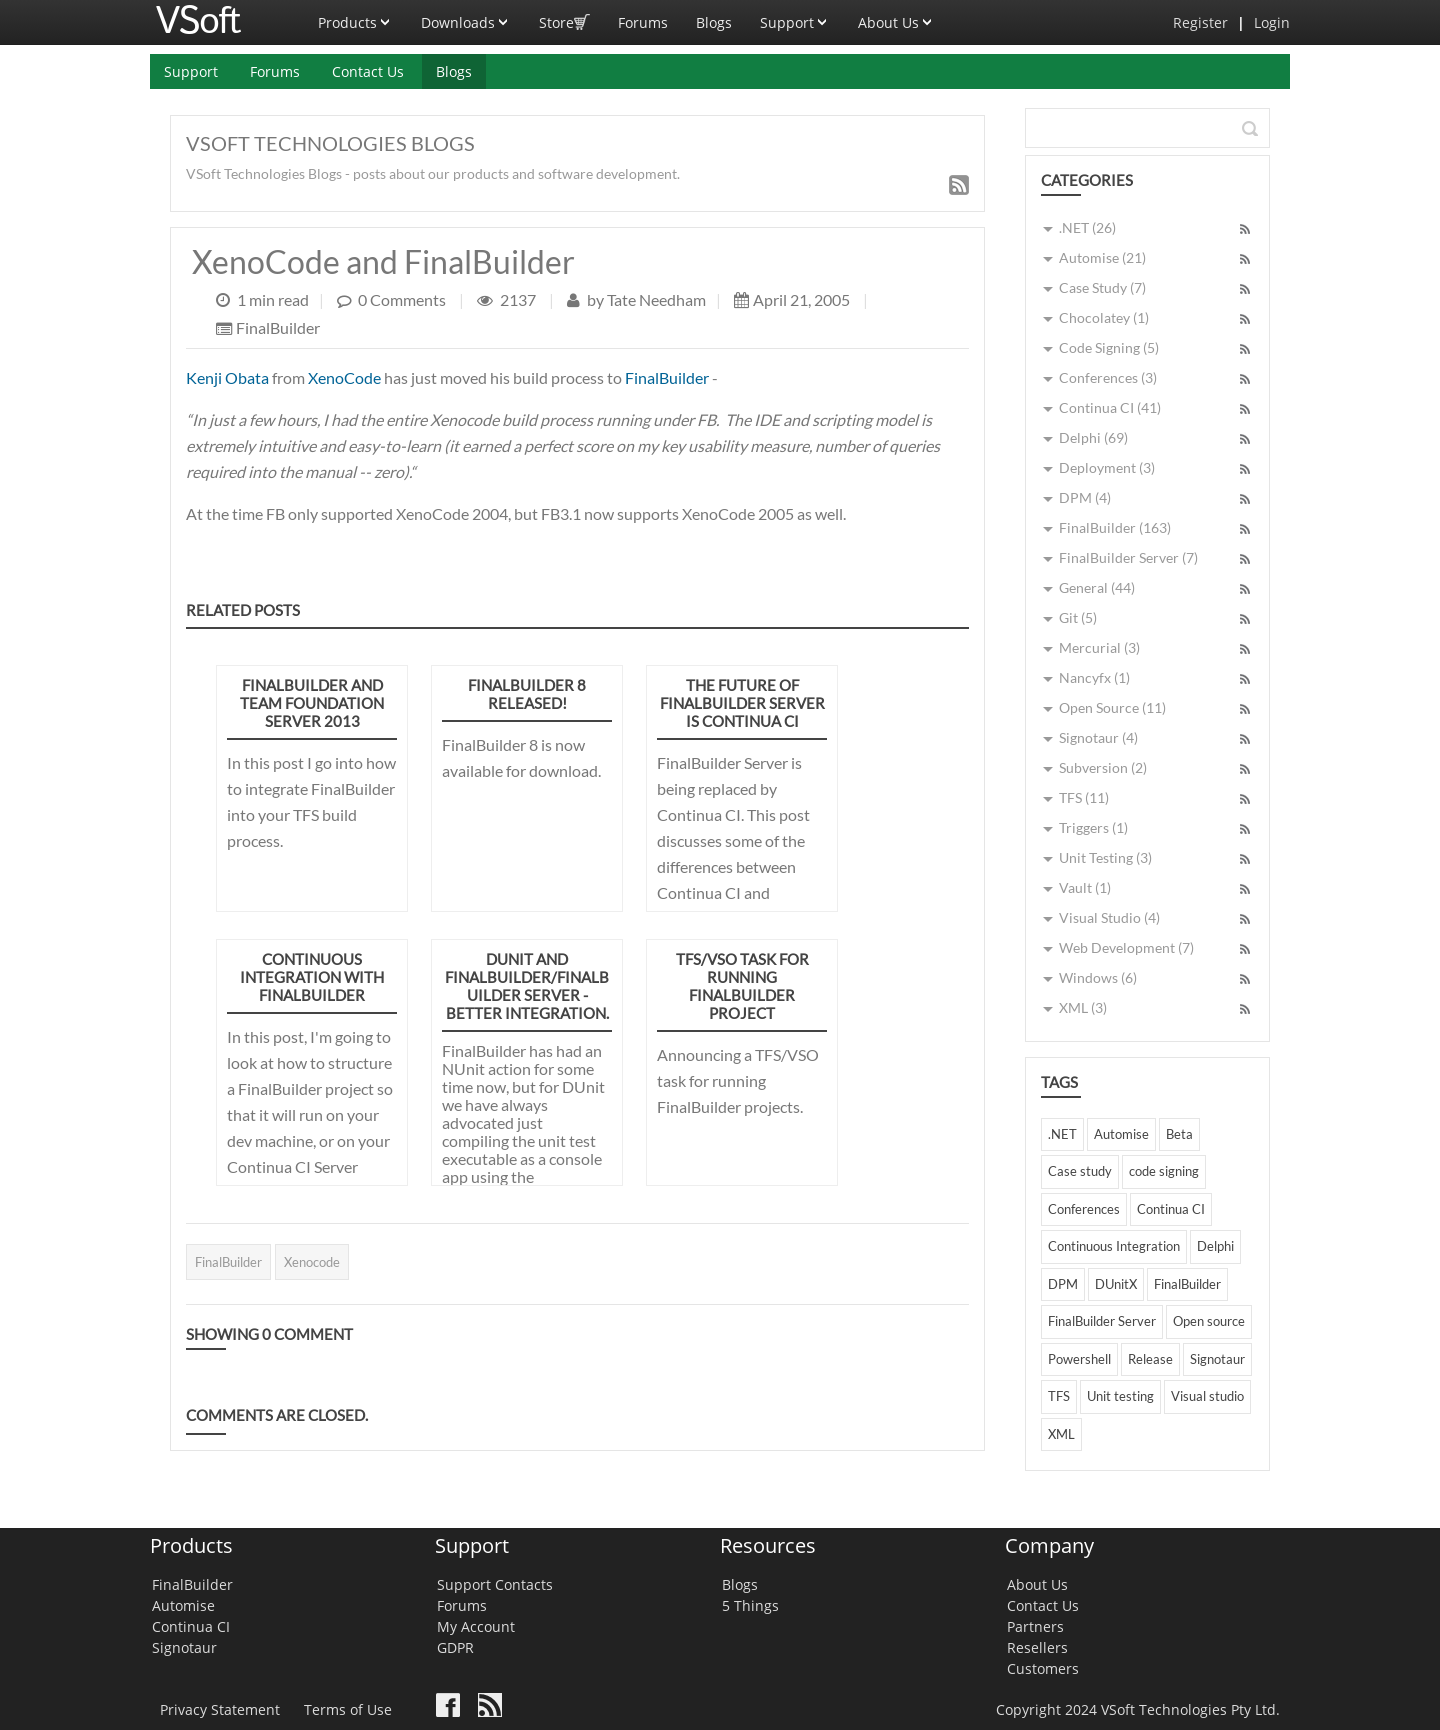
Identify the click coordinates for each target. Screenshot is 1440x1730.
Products (355, 16)
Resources (768, 1545)
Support (795, 16)
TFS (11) (1084, 797)
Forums (643, 22)
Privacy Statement (220, 1709)
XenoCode (344, 377)
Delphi (1215, 1246)
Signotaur (1217, 1359)
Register (1200, 22)
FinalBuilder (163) (1115, 527)
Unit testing (1120, 1396)
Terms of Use (348, 1709)
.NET (1062, 1134)
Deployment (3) (1107, 467)
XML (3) (1083, 1007)
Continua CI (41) (1110, 407)
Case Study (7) (1102, 287)
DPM (1063, 1284)
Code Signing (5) (1109, 347)
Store (564, 16)
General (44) (1097, 587)
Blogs (714, 22)
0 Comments (402, 299)
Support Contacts (495, 1584)
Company (1049, 1545)
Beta (1179, 1134)
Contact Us (368, 71)
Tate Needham (655, 299)
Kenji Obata (227, 377)
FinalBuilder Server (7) (1128, 557)
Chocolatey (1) (1104, 317)
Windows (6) (1098, 977)
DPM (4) (1085, 497)
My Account (476, 1626)
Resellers (1037, 1647)
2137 (519, 299)
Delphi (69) (1093, 437)
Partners (1035, 1626)
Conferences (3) (1108, 377)
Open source (1209, 1321)
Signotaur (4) (1098, 737)
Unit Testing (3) (1105, 857)
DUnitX (1116, 1284)
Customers (1043, 1668)
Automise (1121, 1134)
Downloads (466, 16)
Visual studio (1207, 1396)
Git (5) (1078, 617)
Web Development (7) (1126, 947)
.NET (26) (1087, 227)
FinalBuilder (278, 328)
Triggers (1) (1093, 827)
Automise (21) (1102, 257)
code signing (1164, 1171)
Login (1272, 22)
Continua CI (1171, 1209)
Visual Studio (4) (1109, 917)
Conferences (1084, 1209)
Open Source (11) (1112, 707)
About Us (896, 16)
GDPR (455, 1647)
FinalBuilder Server (1102, 1321)
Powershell (1079, 1359)
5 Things (750, 1605)
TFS (1059, 1396)
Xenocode (312, 1262)
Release (1150, 1359)
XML (1061, 1434)
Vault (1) (1085, 887)
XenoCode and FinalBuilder (383, 261)
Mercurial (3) (1099, 647)
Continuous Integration (1114, 1246)
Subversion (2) (1103, 767)
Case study (1080, 1171)
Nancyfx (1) (1094, 677)
